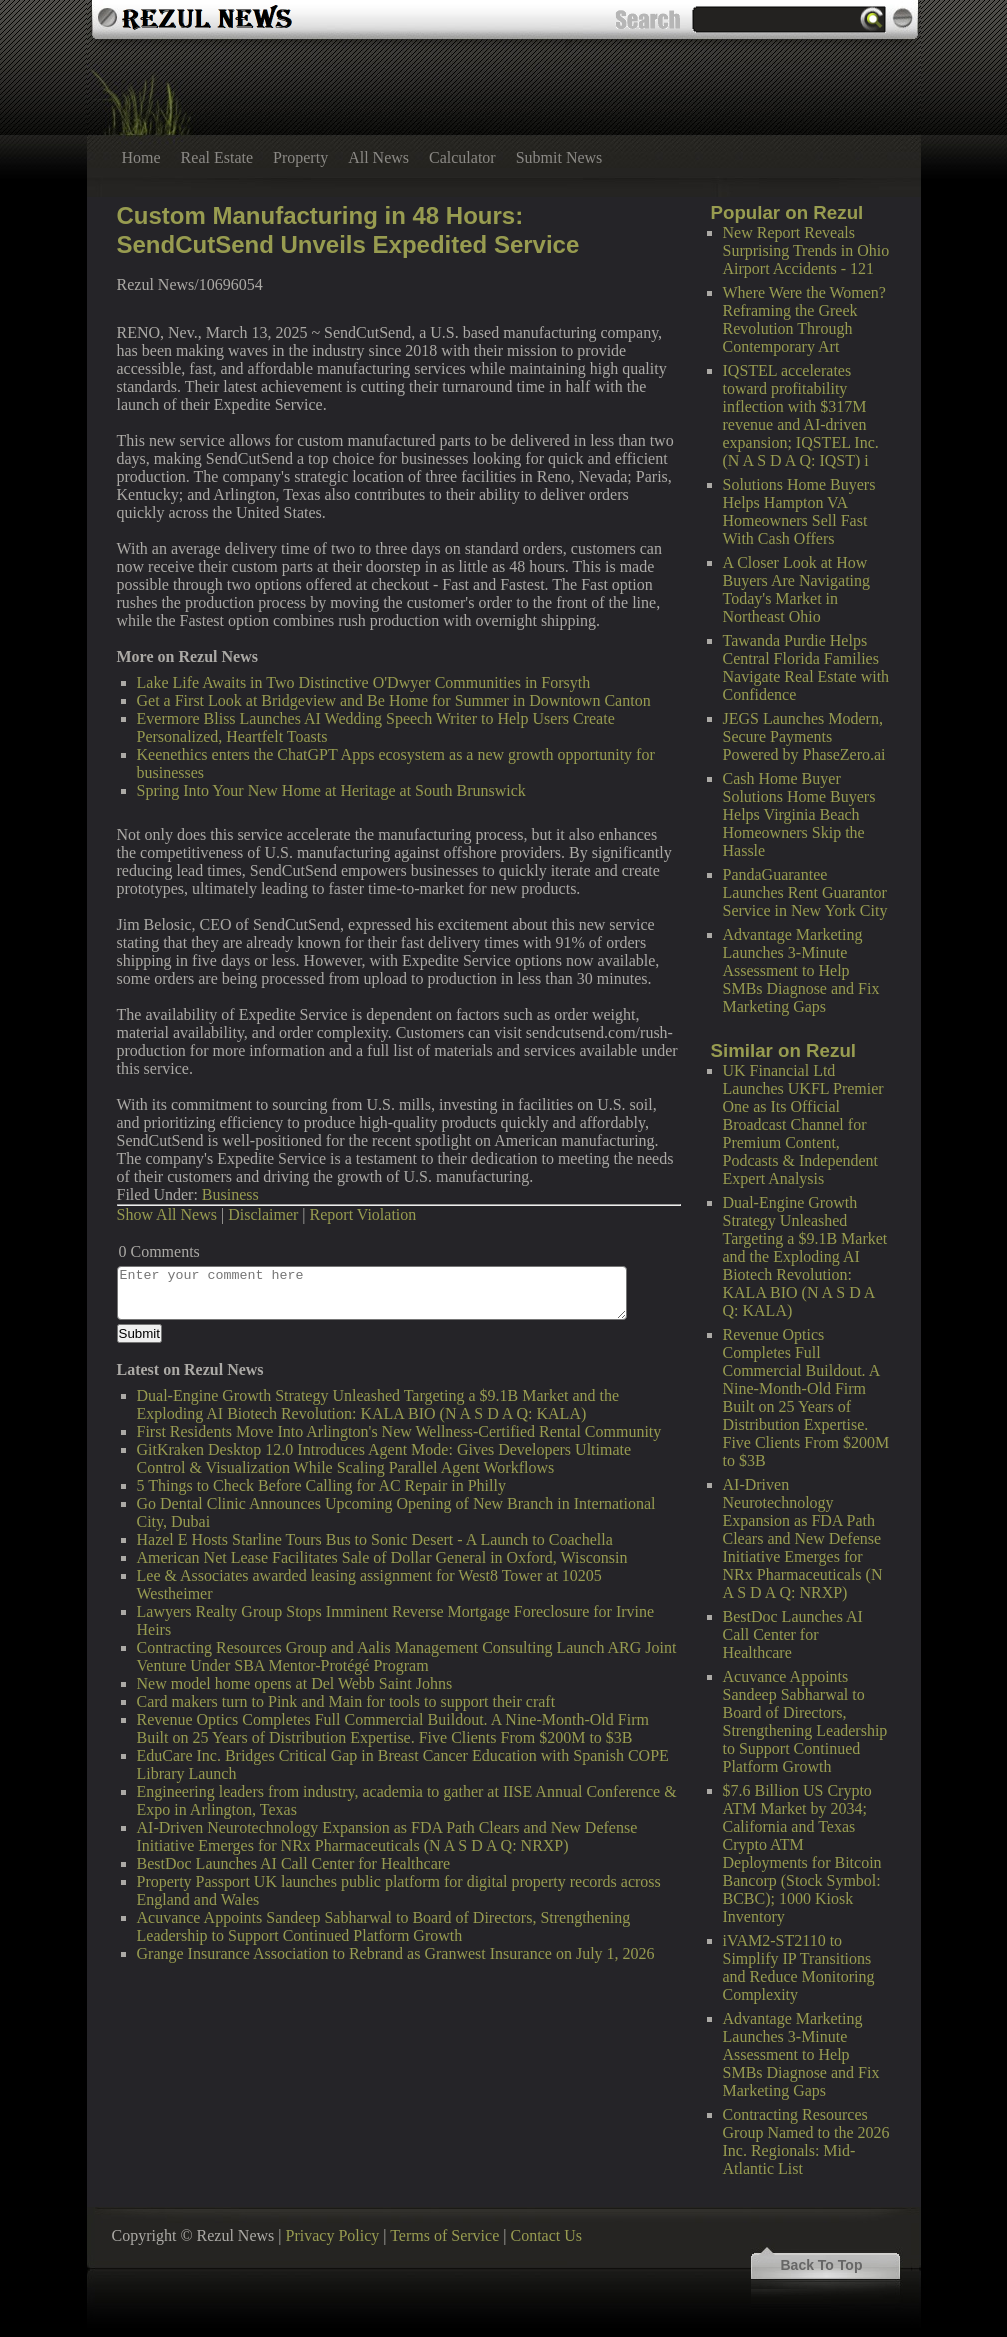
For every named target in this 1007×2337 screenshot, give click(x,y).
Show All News (167, 1214)
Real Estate (217, 157)
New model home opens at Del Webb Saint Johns (295, 1683)
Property (300, 157)
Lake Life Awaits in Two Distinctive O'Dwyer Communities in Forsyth (364, 682)
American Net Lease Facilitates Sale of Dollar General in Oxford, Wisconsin (382, 1557)
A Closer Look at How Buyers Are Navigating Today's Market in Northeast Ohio (797, 589)
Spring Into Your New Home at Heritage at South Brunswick (331, 790)
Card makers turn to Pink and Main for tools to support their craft (346, 1701)
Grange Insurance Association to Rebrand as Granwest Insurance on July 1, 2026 (396, 1953)
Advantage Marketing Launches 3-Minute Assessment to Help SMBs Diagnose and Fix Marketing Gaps (801, 970)
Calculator (462, 157)
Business (230, 1194)
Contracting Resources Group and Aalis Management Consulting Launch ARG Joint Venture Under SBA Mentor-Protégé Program (407, 1656)
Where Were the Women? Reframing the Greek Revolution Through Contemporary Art (804, 319)
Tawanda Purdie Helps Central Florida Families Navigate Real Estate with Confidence (806, 667)
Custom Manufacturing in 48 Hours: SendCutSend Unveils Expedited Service (348, 230)
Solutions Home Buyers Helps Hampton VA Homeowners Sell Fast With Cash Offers (799, 511)
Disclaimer (263, 1214)
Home (141, 157)
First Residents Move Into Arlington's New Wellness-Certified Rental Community (399, 1431)
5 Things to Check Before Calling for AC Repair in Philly (321, 1485)
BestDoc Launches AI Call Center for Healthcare (793, 1634)
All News (378, 157)
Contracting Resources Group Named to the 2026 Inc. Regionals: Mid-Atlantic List (806, 2141)
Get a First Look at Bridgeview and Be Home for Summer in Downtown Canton (394, 700)
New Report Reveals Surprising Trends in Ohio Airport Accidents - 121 (806, 250)
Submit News (559, 157)
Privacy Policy (333, 2235)
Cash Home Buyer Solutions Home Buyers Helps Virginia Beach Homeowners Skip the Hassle (799, 814)
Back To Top (822, 2265)
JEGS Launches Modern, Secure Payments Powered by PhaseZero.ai (804, 736)
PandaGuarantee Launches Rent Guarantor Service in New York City (805, 892)
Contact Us (546, 2235)
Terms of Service (444, 2235)
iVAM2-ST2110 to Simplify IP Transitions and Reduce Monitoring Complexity (799, 1967)
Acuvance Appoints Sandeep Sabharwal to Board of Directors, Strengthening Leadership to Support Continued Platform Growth (805, 1721)
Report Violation (363, 1214)
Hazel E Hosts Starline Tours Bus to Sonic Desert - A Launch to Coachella (375, 1539)
